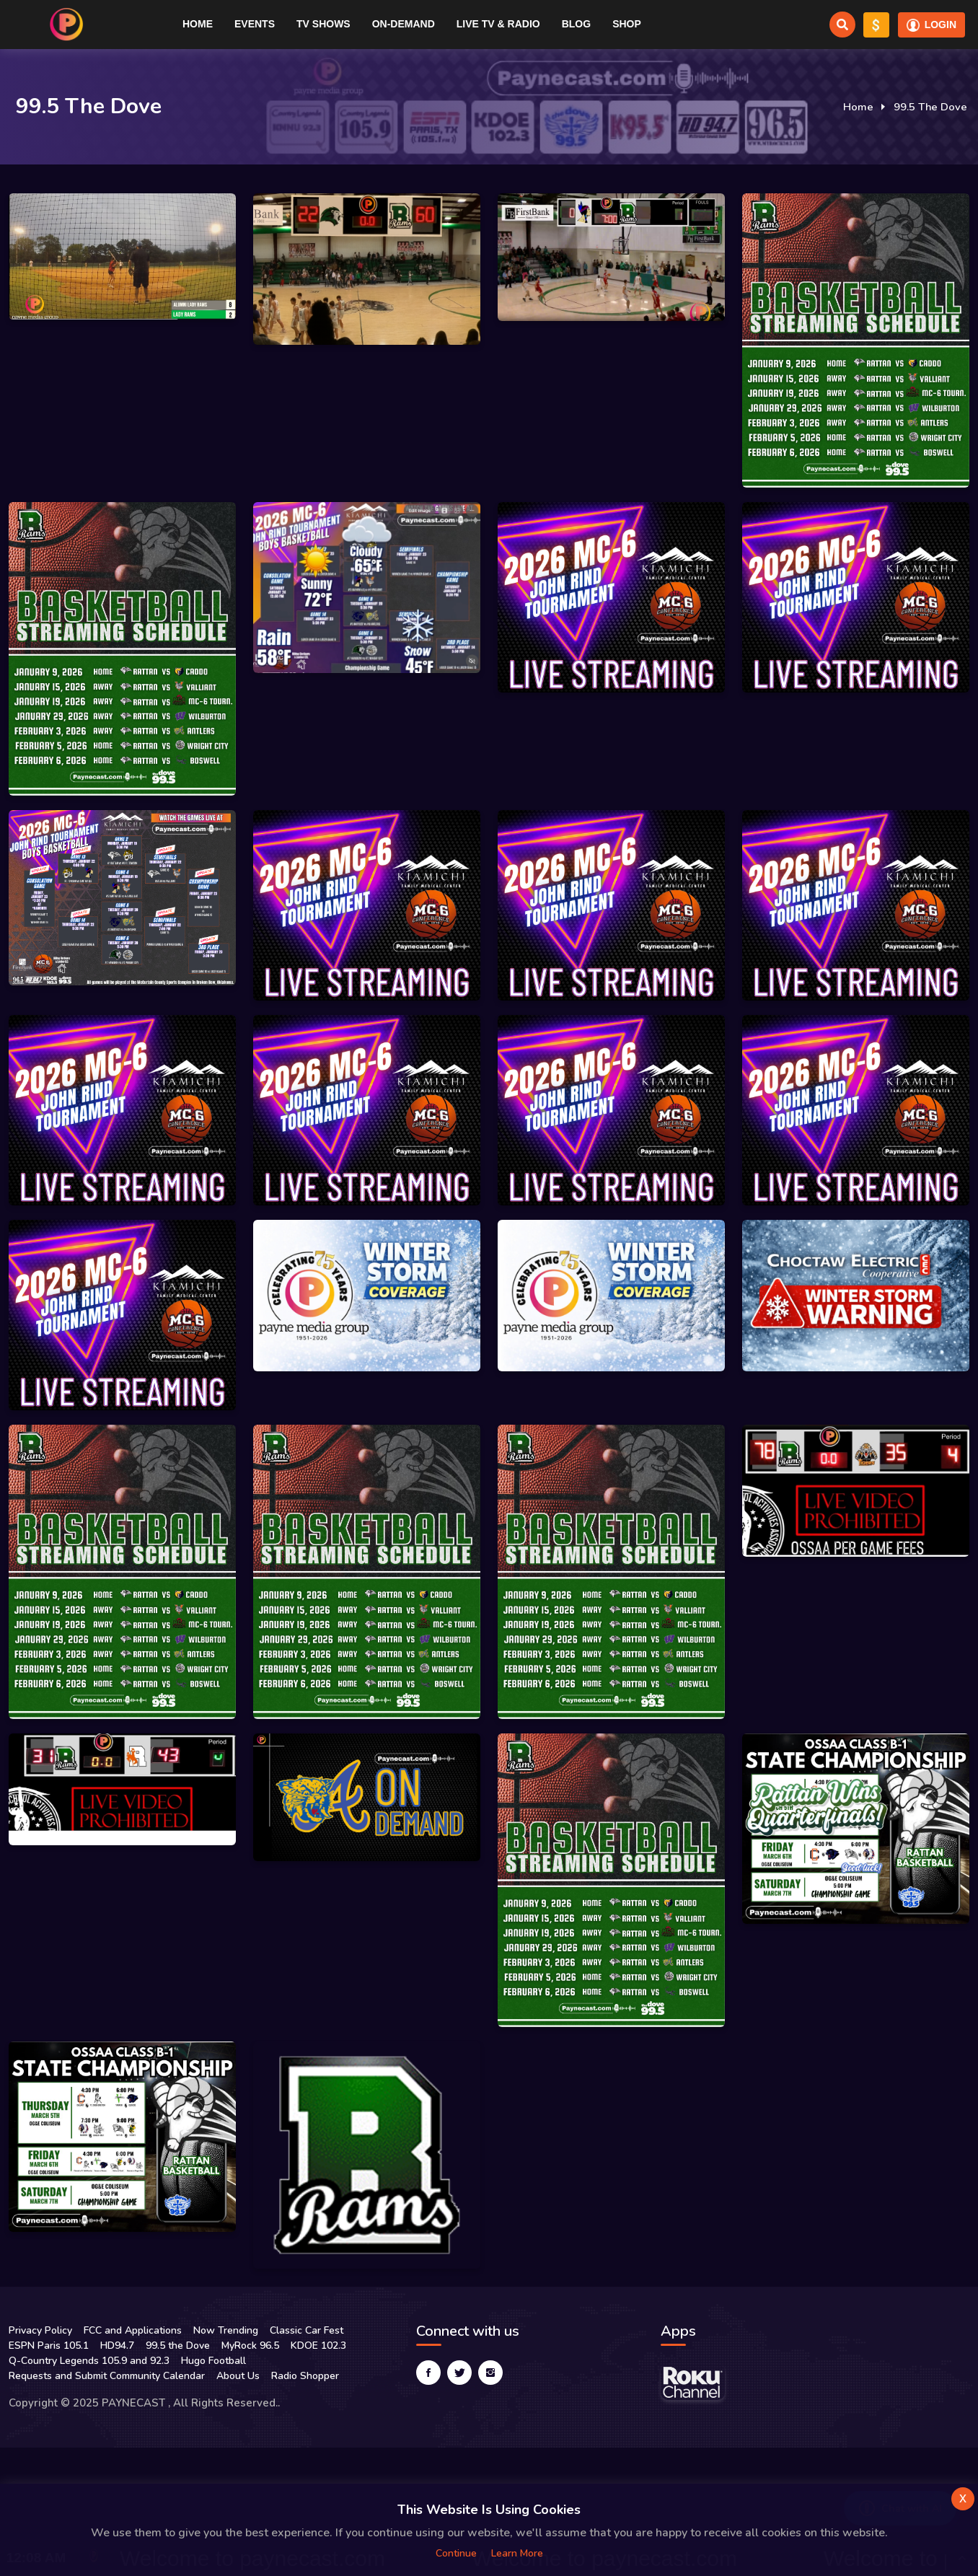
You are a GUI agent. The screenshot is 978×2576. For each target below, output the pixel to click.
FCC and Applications (133, 2330)
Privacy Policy (40, 2330)
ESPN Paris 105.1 (49, 2345)
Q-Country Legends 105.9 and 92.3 (89, 2361)
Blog (576, 24)
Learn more (517, 2553)
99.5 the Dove (178, 2345)
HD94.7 (117, 2345)
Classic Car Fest (306, 2330)
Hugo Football (213, 2361)
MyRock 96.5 (250, 2345)
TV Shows (323, 24)
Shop (626, 24)
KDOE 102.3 (318, 2345)
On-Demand (403, 24)
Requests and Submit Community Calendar (107, 2376)
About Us (238, 2376)
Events (254, 24)
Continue (456, 2553)
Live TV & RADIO (498, 24)
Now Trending (225, 2330)
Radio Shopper (305, 2376)
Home (197, 24)
